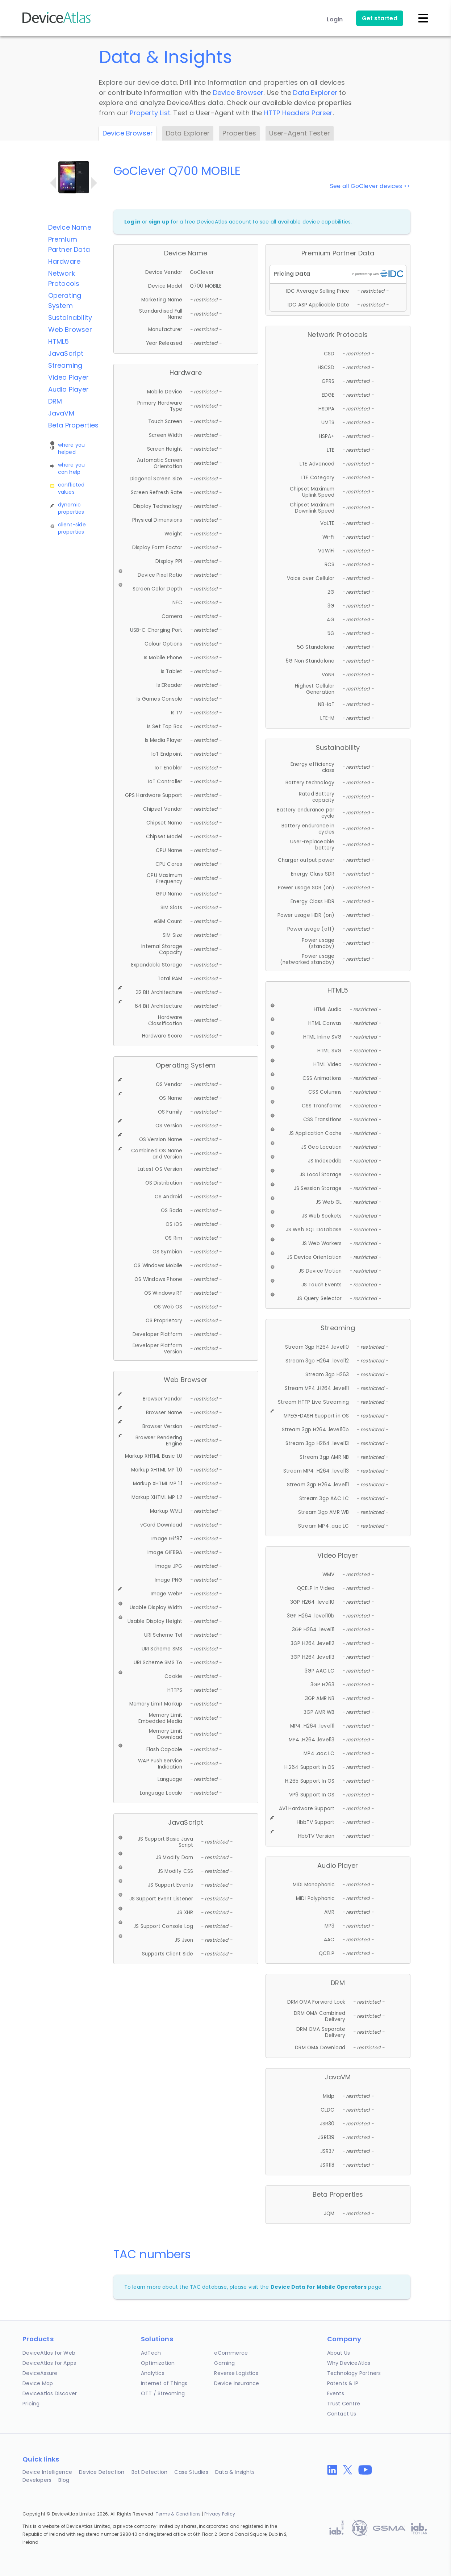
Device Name (69, 227)
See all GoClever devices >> (370, 186)
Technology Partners (354, 2373)
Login (335, 19)
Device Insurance (236, 2383)
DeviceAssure (39, 2373)
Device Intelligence (47, 2472)
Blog (63, 2480)
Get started (379, 18)
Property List (150, 112)
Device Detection (101, 2472)
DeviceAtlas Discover (49, 2393)
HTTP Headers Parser (298, 112)
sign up (159, 221)
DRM (55, 401)
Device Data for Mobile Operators (319, 2287)
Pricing (30, 2403)
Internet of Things (164, 2383)
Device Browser (238, 92)
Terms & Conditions (178, 2514)
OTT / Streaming (163, 2393)
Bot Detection (149, 2472)
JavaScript (66, 353)
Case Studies (191, 2472)
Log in (132, 221)
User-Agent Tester (299, 133)
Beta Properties (73, 425)
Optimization (158, 2363)
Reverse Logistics (236, 2373)
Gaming (224, 2363)
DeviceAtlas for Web (48, 2352)
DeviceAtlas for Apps (49, 2363)
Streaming (65, 365)
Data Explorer (315, 92)
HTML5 (58, 341)
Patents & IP (342, 2383)
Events (335, 2393)
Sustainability (70, 317)
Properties (239, 133)
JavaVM (61, 413)
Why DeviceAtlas (349, 2363)
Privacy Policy (219, 2514)
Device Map (37, 2383)
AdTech (151, 2352)
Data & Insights (235, 2472)
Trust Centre (343, 2403)
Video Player (68, 377)
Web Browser (70, 329)
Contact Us (341, 2413)
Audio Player (68, 389)
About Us (338, 2352)
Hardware (64, 261)
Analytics (152, 2373)
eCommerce (231, 2352)
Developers (36, 2480)
